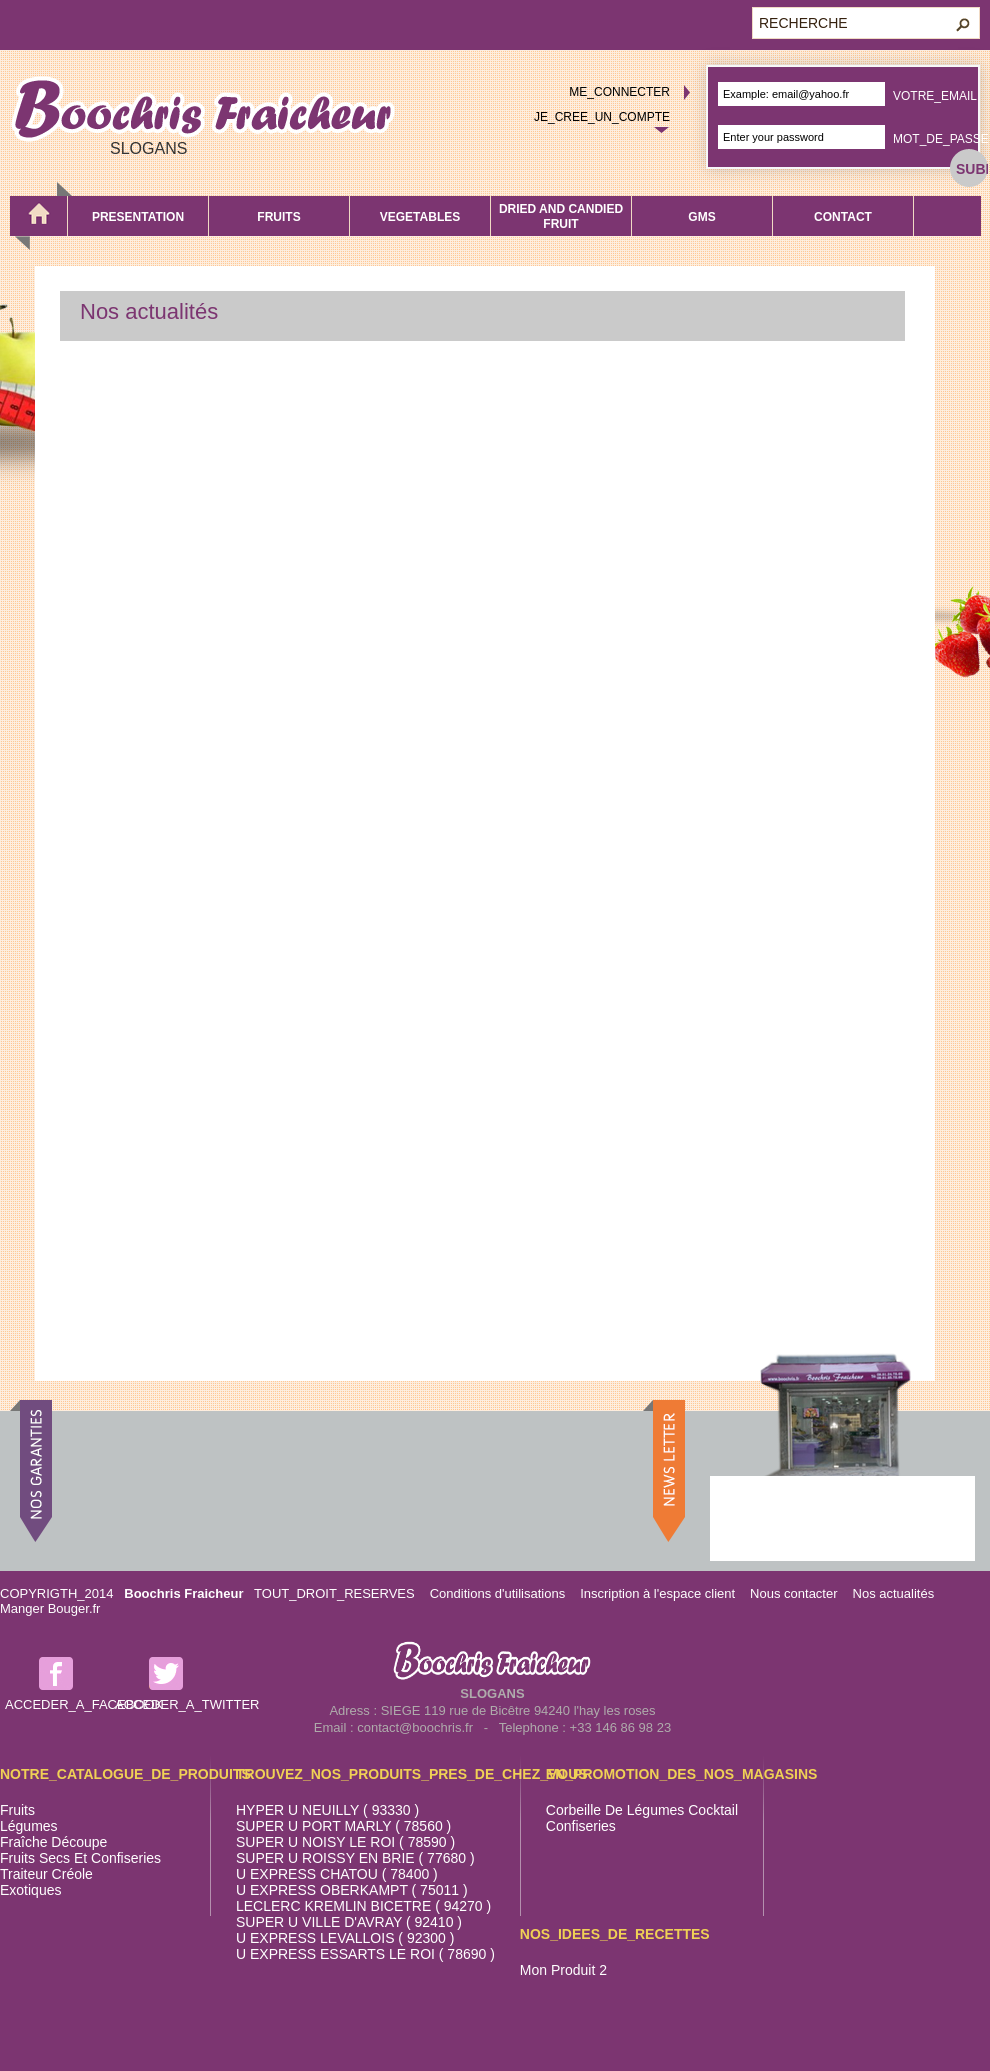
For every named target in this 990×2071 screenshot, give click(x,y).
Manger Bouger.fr (50, 1608)
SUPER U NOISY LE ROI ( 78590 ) (345, 1842)
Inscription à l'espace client (657, 1593)
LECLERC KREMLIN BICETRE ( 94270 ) (363, 1906)
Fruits (17, 1810)
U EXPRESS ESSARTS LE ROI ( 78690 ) (365, 1954)
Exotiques (30, 1890)
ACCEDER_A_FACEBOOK (84, 1704)
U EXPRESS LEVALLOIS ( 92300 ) (345, 1938)
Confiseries (581, 1826)
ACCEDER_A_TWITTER (187, 1704)
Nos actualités (894, 1593)
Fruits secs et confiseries (80, 1858)
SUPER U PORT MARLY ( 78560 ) (343, 1826)
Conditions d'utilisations (497, 1593)
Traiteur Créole (46, 1874)
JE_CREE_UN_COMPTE (602, 117)
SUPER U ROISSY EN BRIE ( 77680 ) (355, 1858)
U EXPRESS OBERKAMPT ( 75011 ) (352, 1890)
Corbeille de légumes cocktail (642, 1810)
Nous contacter (793, 1593)
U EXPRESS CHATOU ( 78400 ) (337, 1874)
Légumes (29, 1826)
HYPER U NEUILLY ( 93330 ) (327, 1810)
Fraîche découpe (53, 1842)
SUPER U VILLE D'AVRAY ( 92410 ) (349, 1922)
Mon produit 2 (563, 1970)
